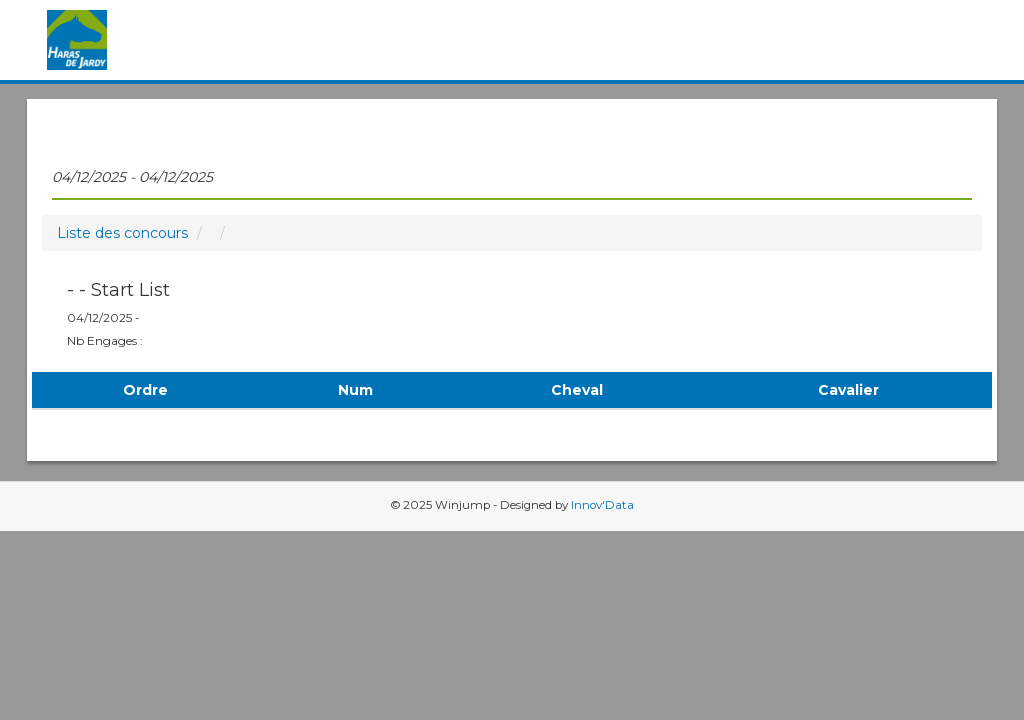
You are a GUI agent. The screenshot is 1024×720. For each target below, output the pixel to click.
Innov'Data (602, 505)
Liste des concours (122, 233)
